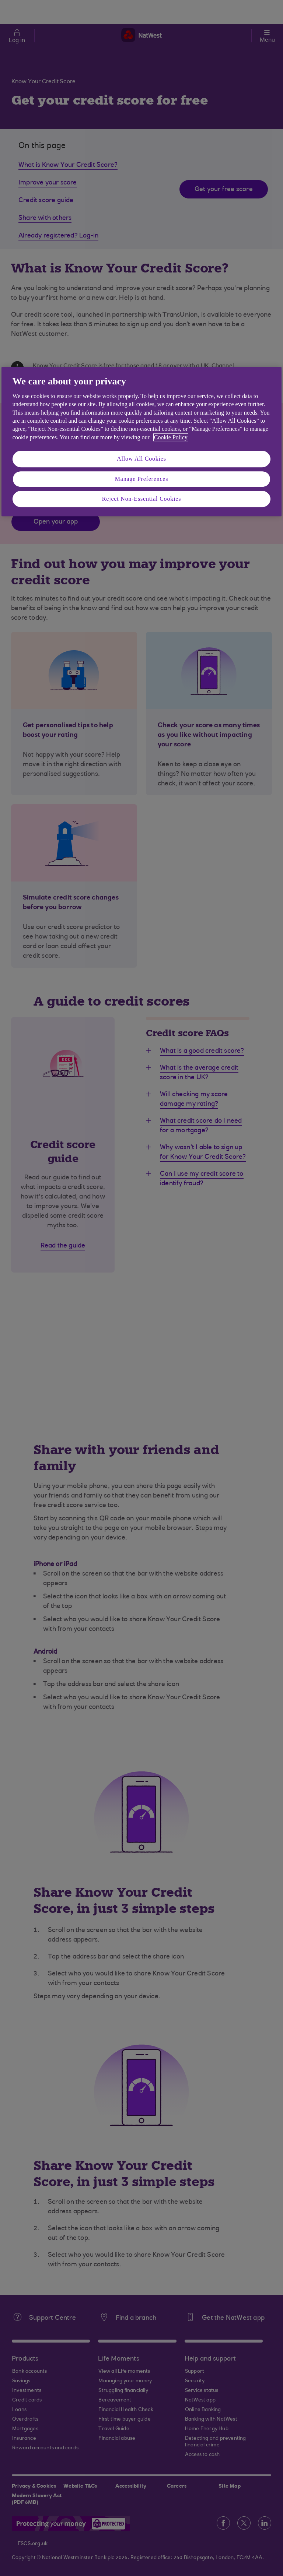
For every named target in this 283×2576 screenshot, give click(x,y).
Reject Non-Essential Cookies (141, 499)
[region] (141, 442)
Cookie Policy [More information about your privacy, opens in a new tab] (171, 437)
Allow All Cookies (141, 458)
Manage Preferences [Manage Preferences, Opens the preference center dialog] (141, 479)
